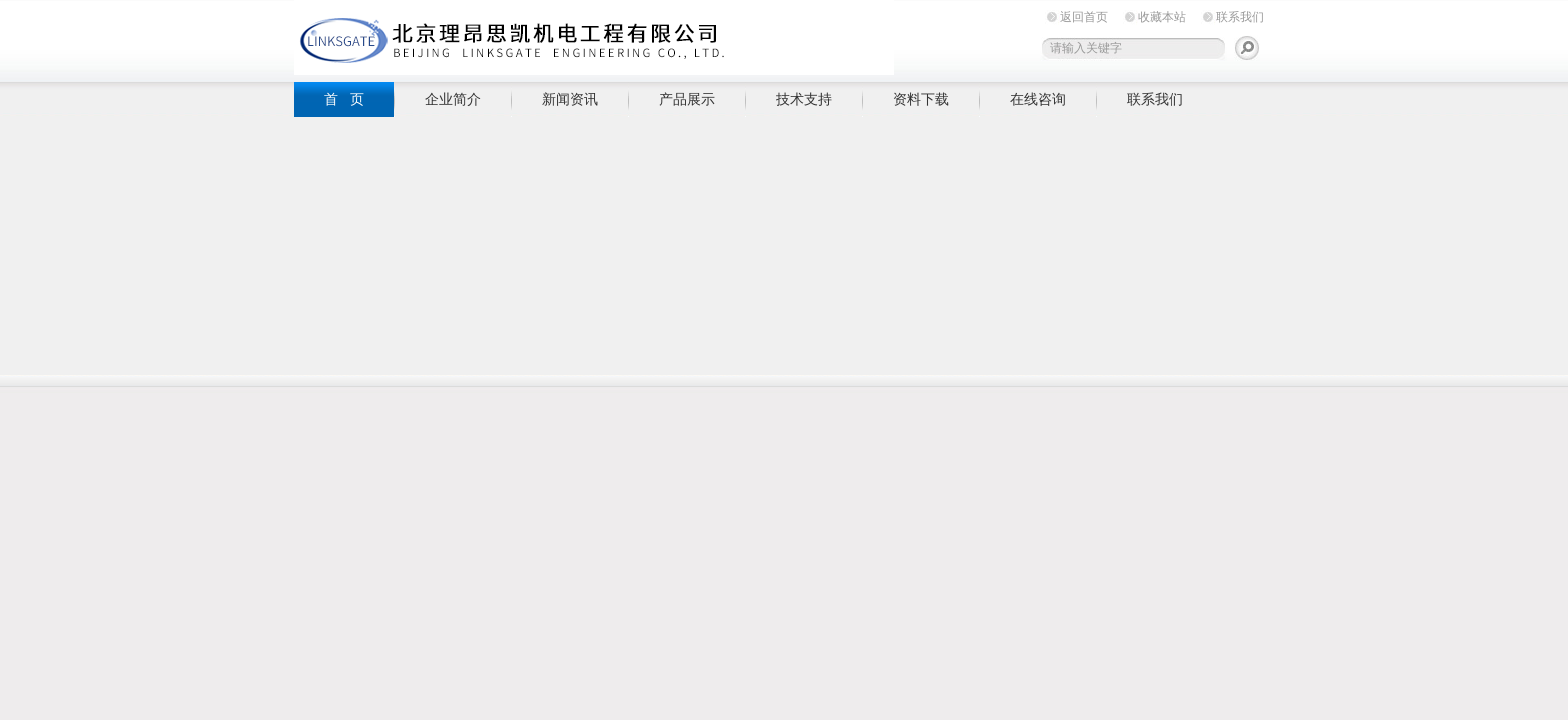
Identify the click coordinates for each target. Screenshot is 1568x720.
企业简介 (453, 99)
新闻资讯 (570, 99)
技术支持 (804, 99)
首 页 (344, 99)
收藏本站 (1162, 17)
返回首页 (1084, 17)
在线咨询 (1038, 99)
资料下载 (921, 99)
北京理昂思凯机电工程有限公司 (594, 37)
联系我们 (1240, 17)
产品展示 (687, 99)
